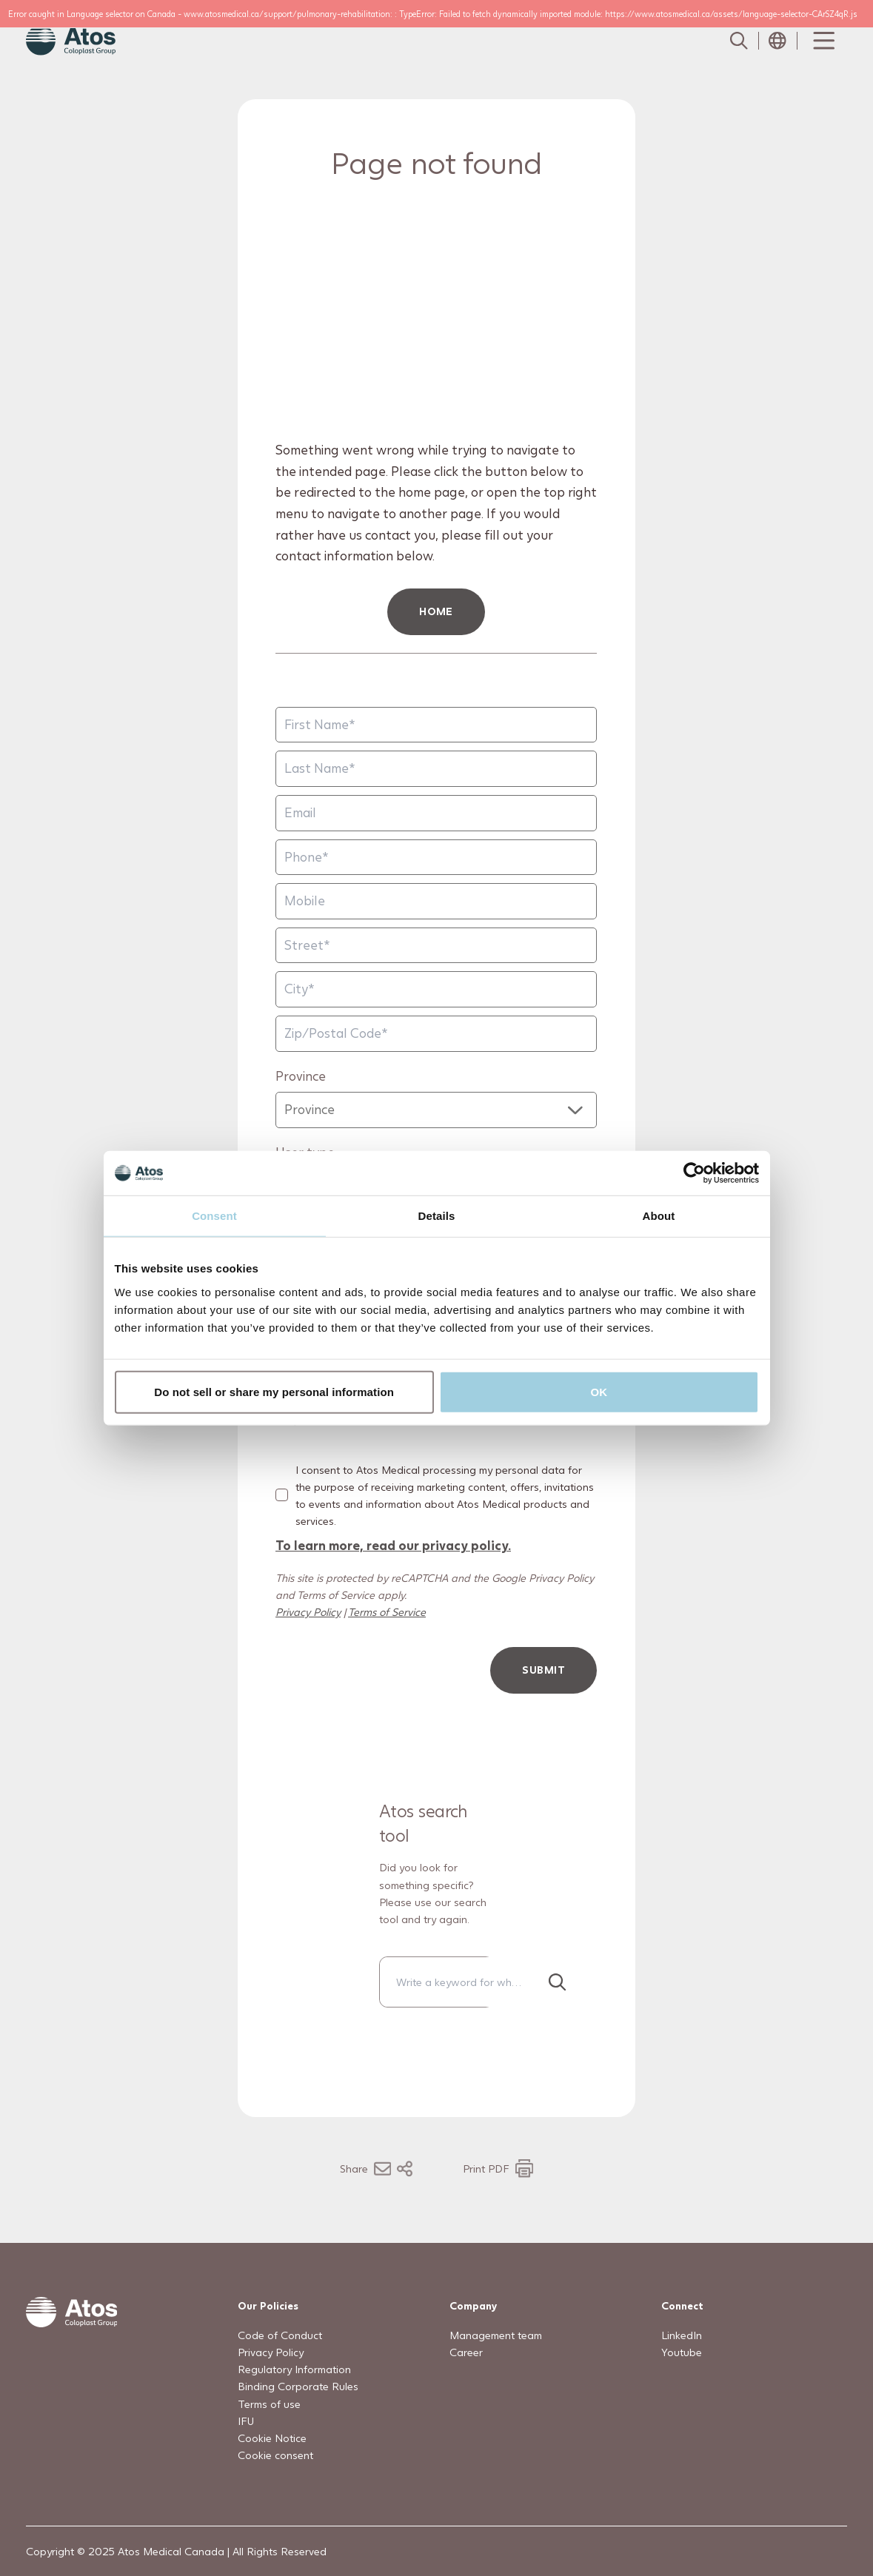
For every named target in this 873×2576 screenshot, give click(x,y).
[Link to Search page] (739, 41)
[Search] (557, 1982)
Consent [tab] (214, 1216)
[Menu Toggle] (822, 41)
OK (599, 1391)
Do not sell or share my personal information (274, 1391)
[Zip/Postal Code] (436, 1034)
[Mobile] (436, 901)
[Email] (436, 813)
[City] (436, 989)
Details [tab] (436, 1216)
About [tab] (659, 1216)
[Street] (436, 946)
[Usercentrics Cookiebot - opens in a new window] (694, 1173)
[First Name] (436, 725)
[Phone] (436, 857)
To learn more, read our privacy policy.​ (393, 1545)
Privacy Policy (308, 1612)
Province (300, 1076)
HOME (437, 611)
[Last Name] (436, 769)
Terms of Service (387, 1612)
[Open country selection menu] (777, 41)
